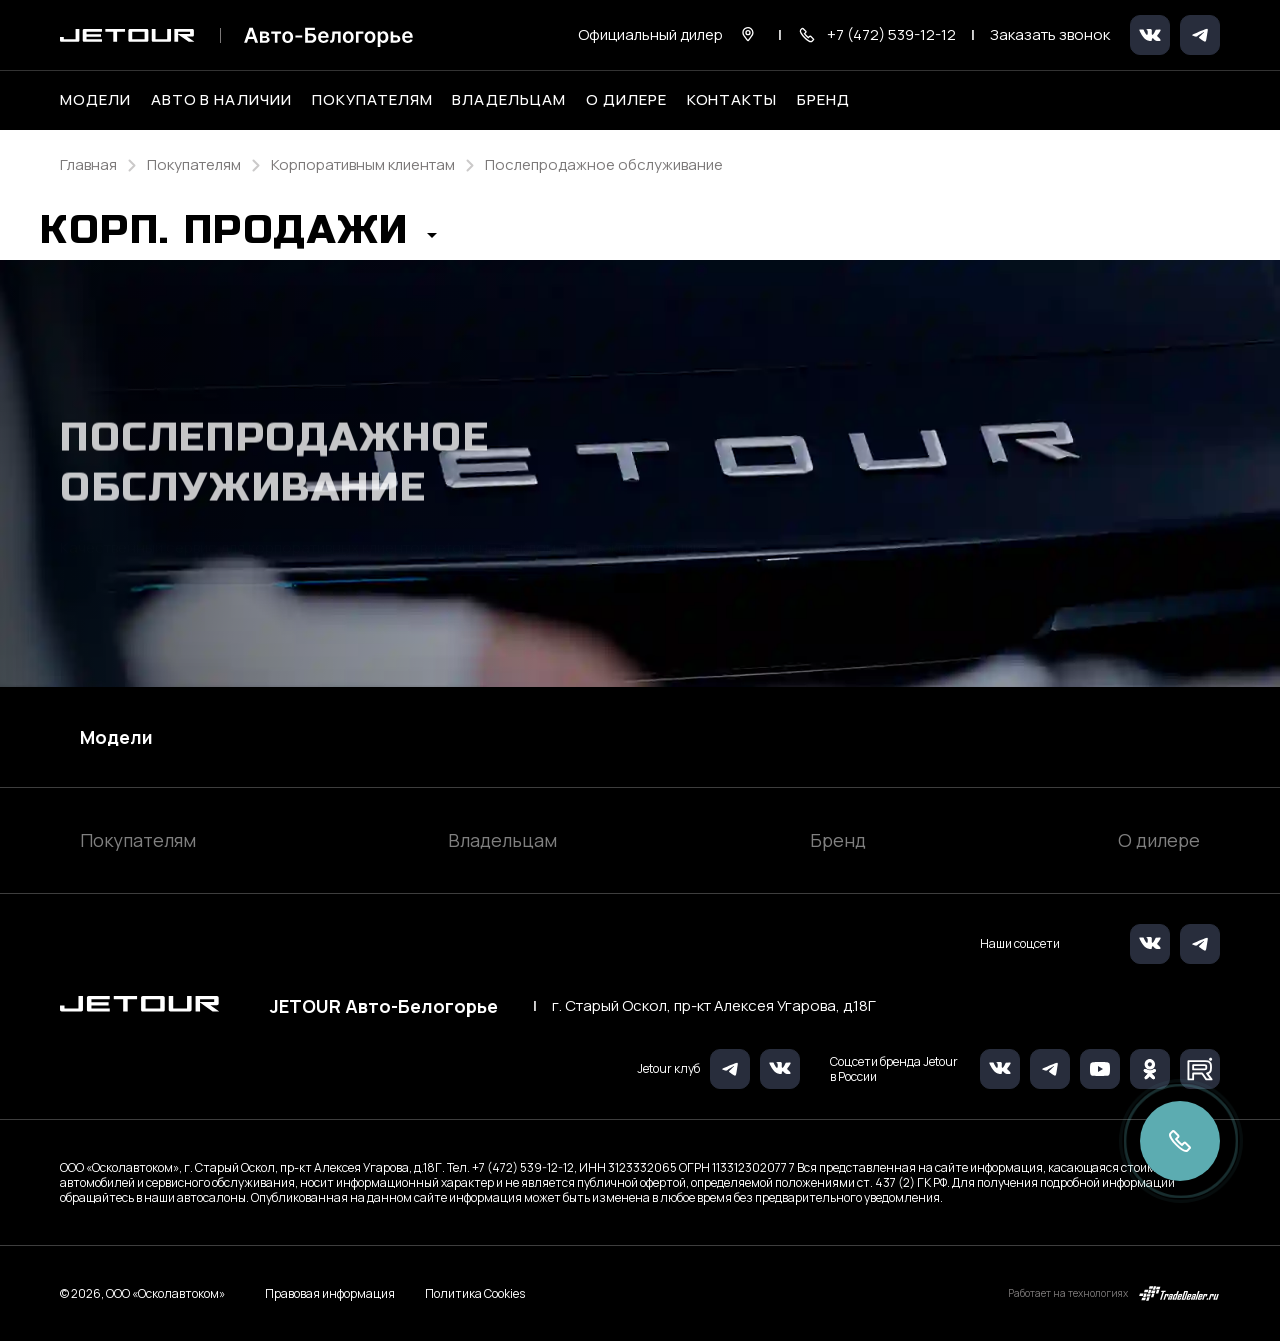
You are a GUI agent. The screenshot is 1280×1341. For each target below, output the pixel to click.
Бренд (838, 840)
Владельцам (502, 840)
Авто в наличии (221, 100)
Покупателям (138, 840)
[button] (238, 236)
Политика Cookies (475, 1294)
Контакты (732, 100)
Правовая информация (330, 1293)
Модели (116, 737)
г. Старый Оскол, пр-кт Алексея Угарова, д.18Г (714, 1006)
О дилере (626, 100)
